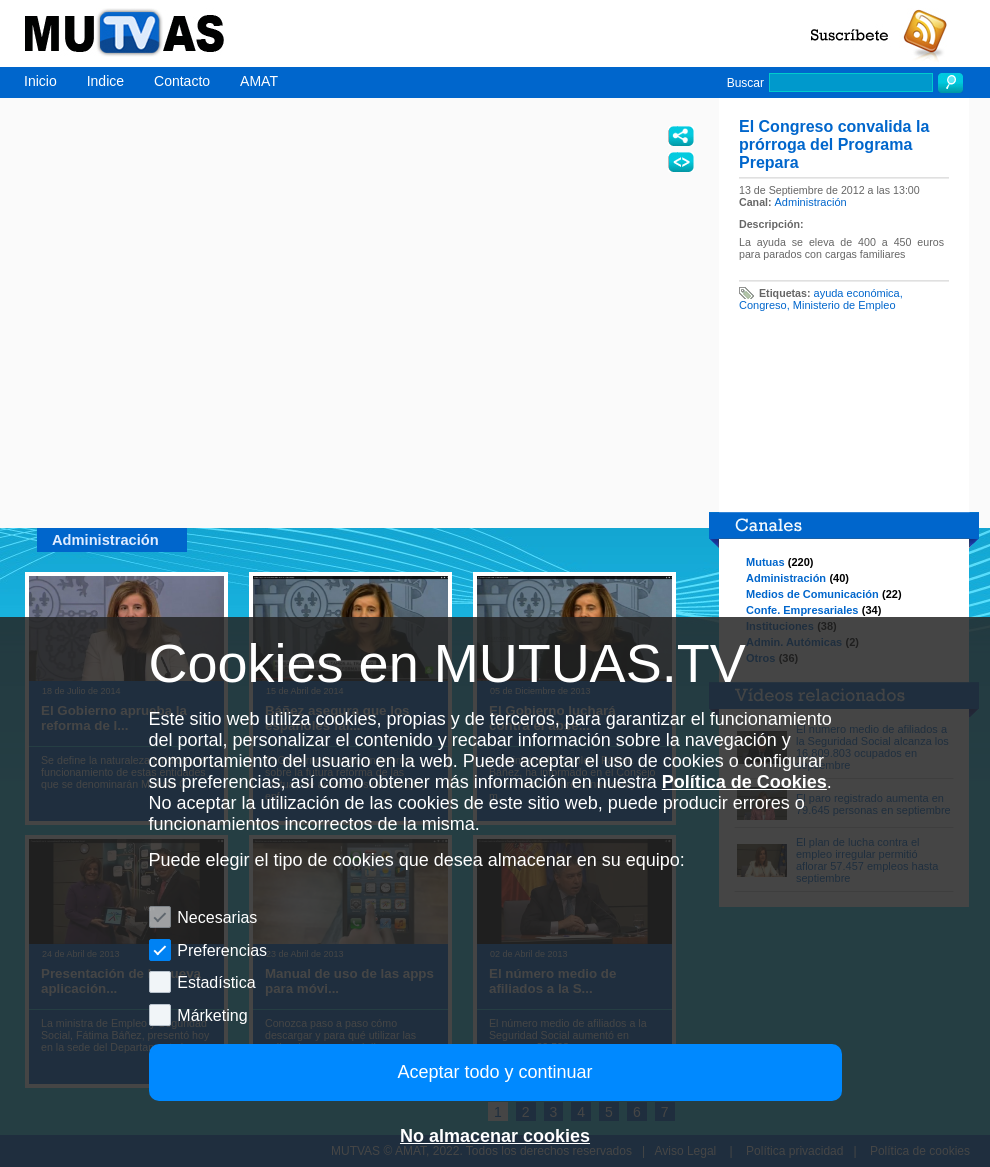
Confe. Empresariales (802, 610)
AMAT (259, 81)
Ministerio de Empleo (844, 305)
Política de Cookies (744, 782)
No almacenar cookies (495, 1136)
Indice (105, 81)
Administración (811, 202)
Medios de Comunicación (812, 594)
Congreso (763, 305)
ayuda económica (857, 293)
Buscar (745, 83)
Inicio (40, 81)
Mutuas (765, 562)
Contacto (182, 81)
